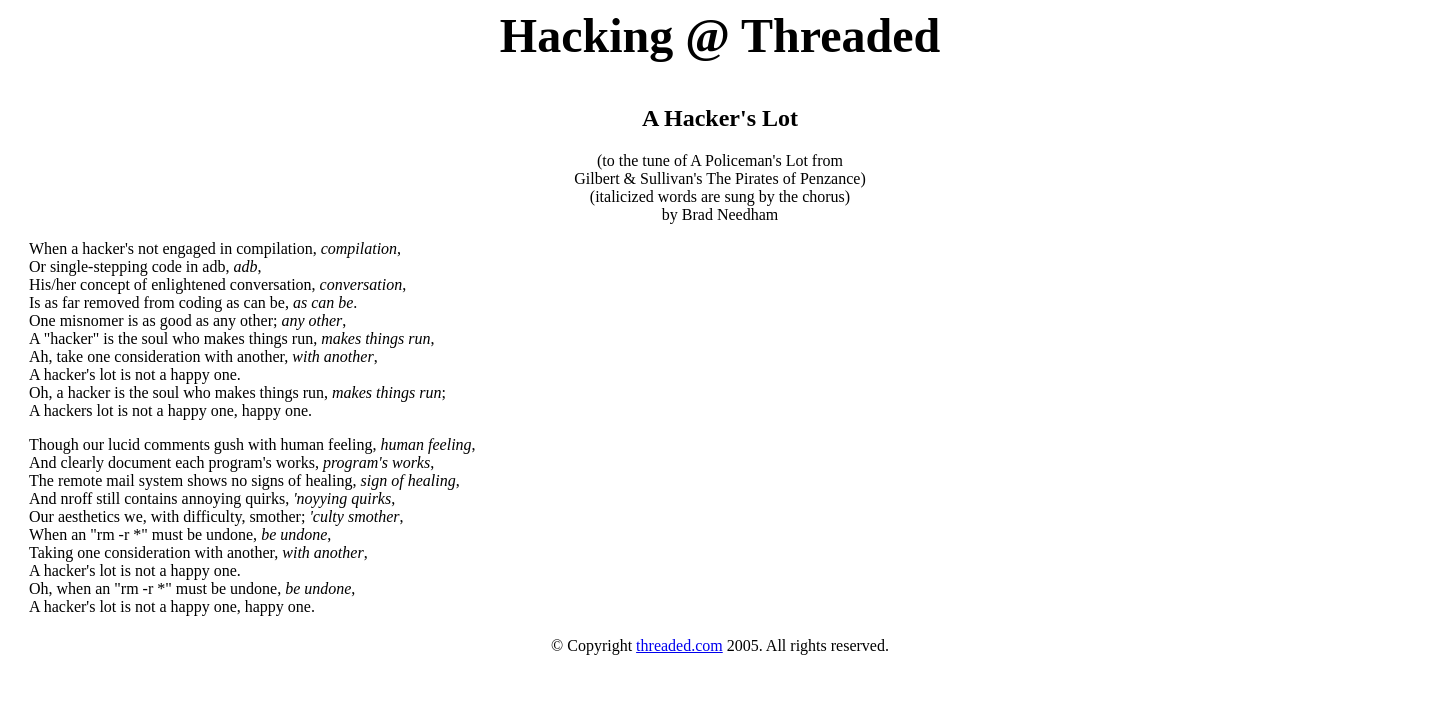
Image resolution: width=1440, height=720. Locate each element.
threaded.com (679, 645)
